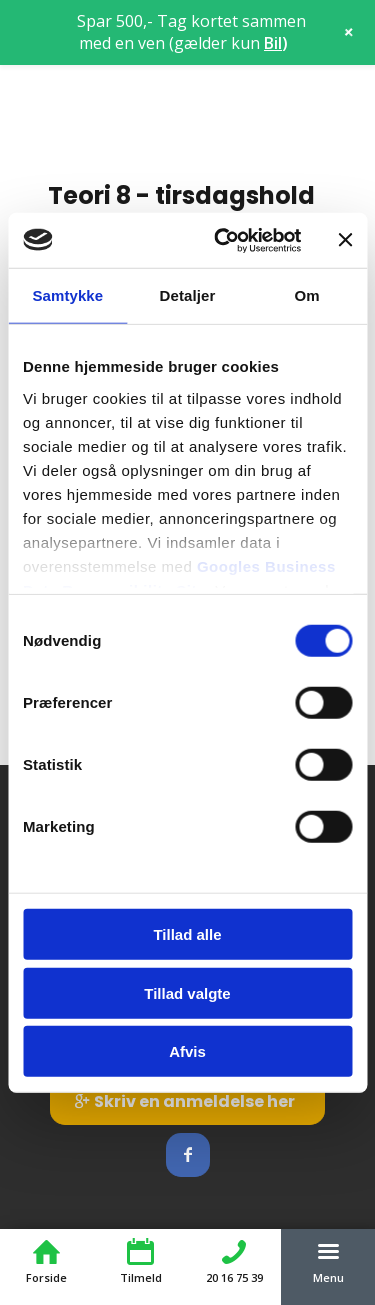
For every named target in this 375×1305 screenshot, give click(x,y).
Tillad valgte (187, 992)
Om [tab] (307, 295)
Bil (273, 43)
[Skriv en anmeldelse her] (187, 1101)
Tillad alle (187, 934)
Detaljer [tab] (188, 295)
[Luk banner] (345, 240)
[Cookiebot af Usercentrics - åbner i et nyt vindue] (223, 240)
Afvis (187, 1051)
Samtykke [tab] (67, 295)
